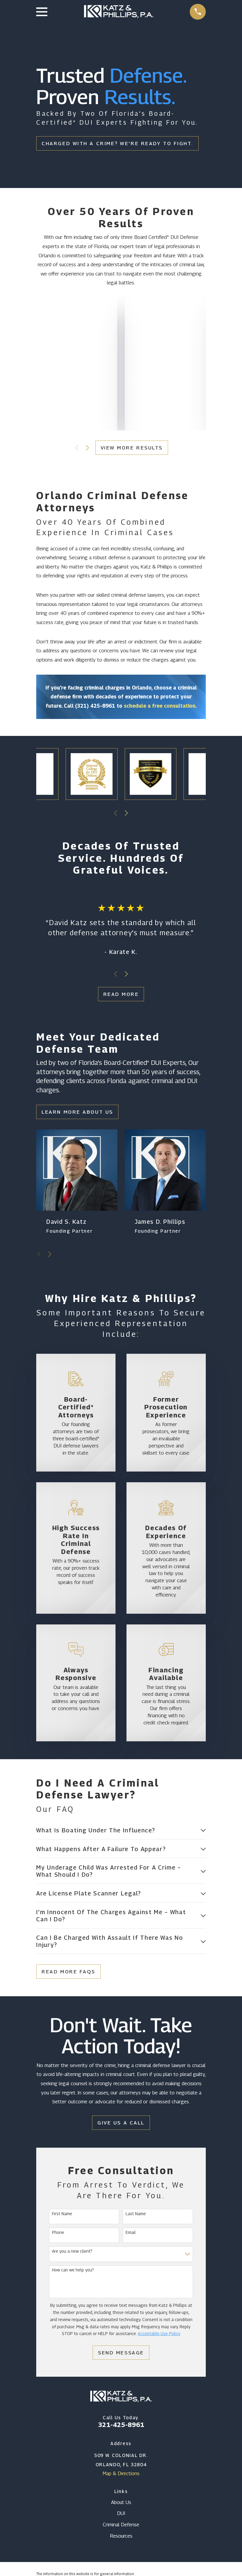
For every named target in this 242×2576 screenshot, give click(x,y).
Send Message (121, 2354)
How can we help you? (73, 2271)
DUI (121, 2515)
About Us (121, 2503)
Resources (121, 2537)
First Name (62, 2215)
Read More (121, 994)
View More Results (132, 448)
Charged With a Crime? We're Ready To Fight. (117, 143)
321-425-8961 (121, 2426)
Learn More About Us (77, 1112)
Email (131, 2234)
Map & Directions (121, 2475)
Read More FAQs (68, 1973)
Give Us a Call (121, 2124)
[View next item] (87, 448)
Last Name (136, 2215)
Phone (58, 2234)
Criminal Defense (121, 2526)
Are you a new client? (72, 2252)
